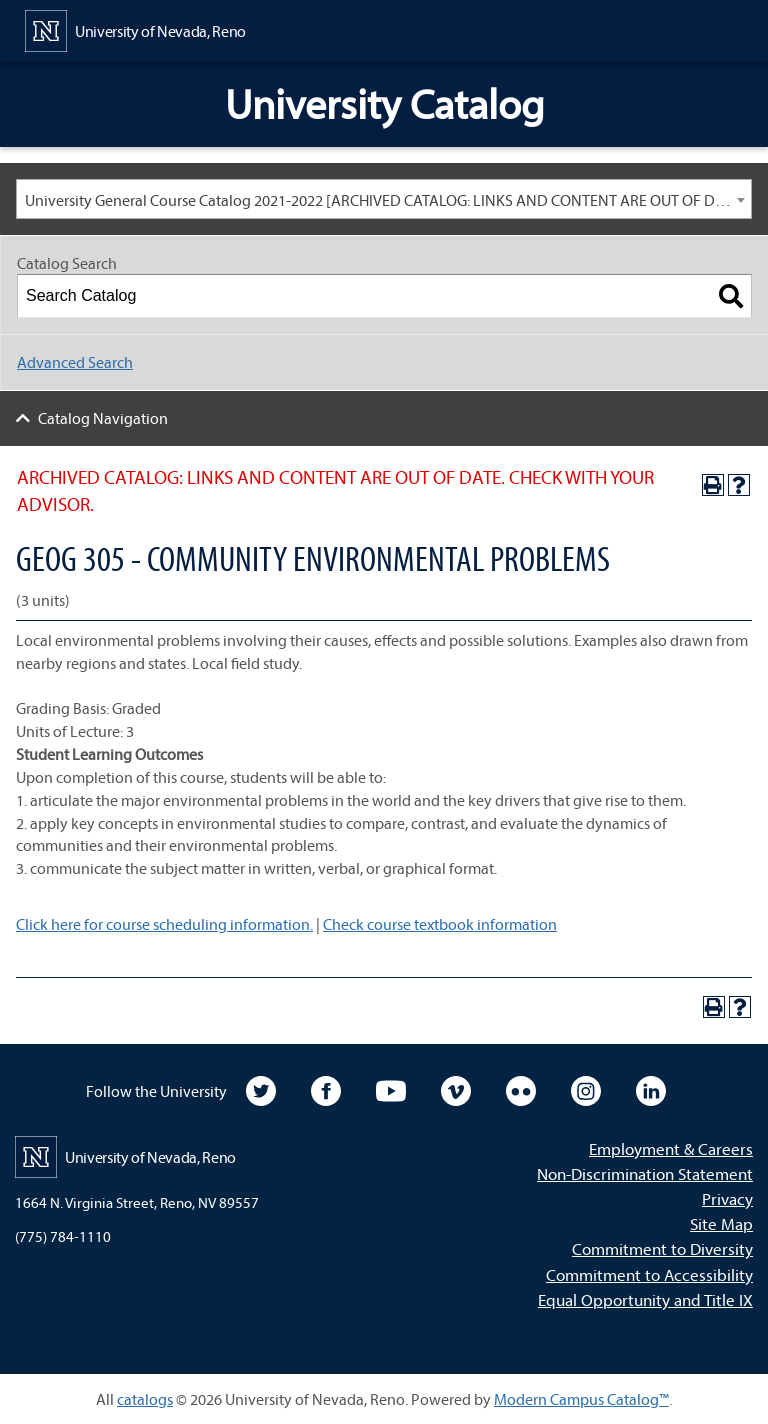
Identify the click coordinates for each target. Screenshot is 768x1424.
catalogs (145, 1399)
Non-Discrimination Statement (645, 1173)
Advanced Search (75, 362)
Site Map (721, 1223)
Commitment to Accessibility (649, 1274)
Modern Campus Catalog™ (581, 1399)
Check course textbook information (440, 924)
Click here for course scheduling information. (164, 924)
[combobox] (384, 199)
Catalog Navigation (103, 418)
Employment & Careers (671, 1148)
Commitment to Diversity (662, 1248)
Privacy (727, 1198)
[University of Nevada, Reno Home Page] (135, 29)
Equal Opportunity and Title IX (645, 1299)
